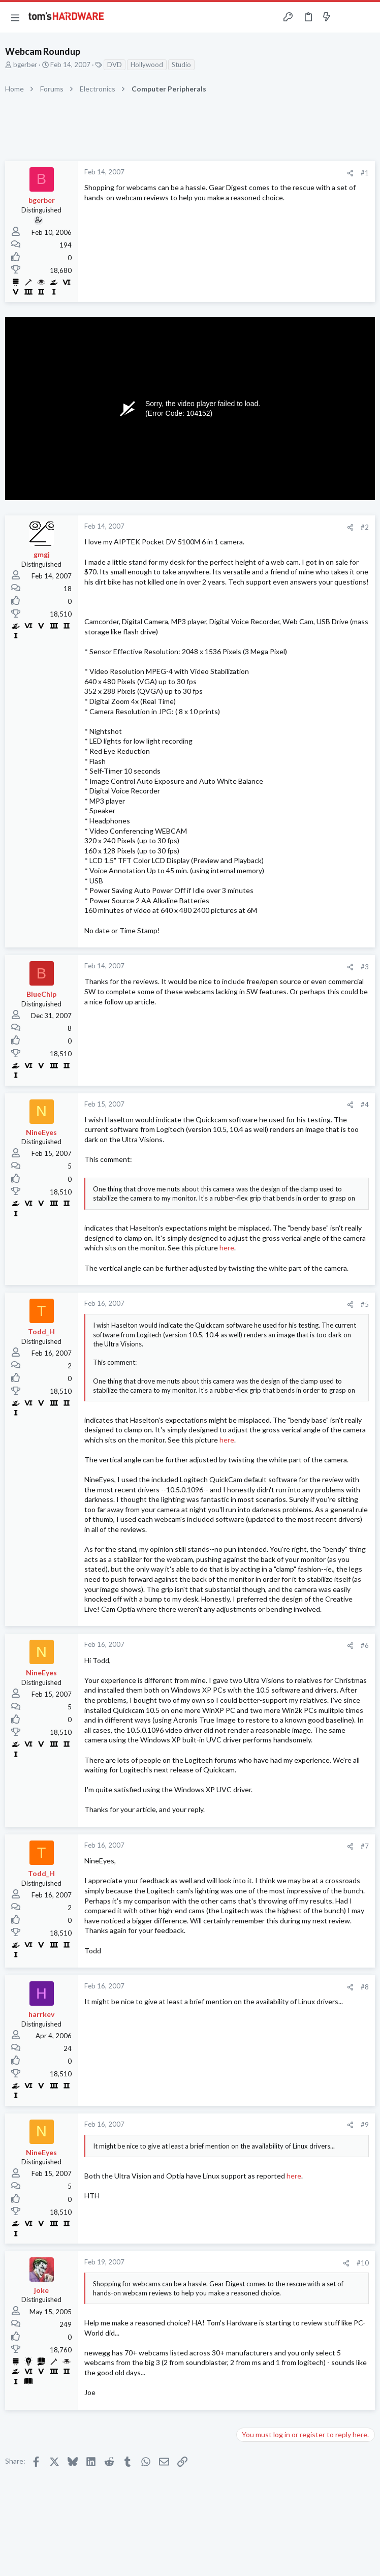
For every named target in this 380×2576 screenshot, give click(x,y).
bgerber (25, 64)
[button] (15, 17)
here (226, 1247)
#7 (365, 1846)
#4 (365, 1104)
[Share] (350, 173)
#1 (365, 173)
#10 (363, 2263)
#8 (365, 1987)
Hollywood (147, 64)
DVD (114, 64)
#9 (365, 2125)
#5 (365, 1304)
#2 (365, 527)
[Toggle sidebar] (346, 17)
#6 (365, 1645)
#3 (365, 967)
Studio (181, 64)
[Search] (366, 17)
